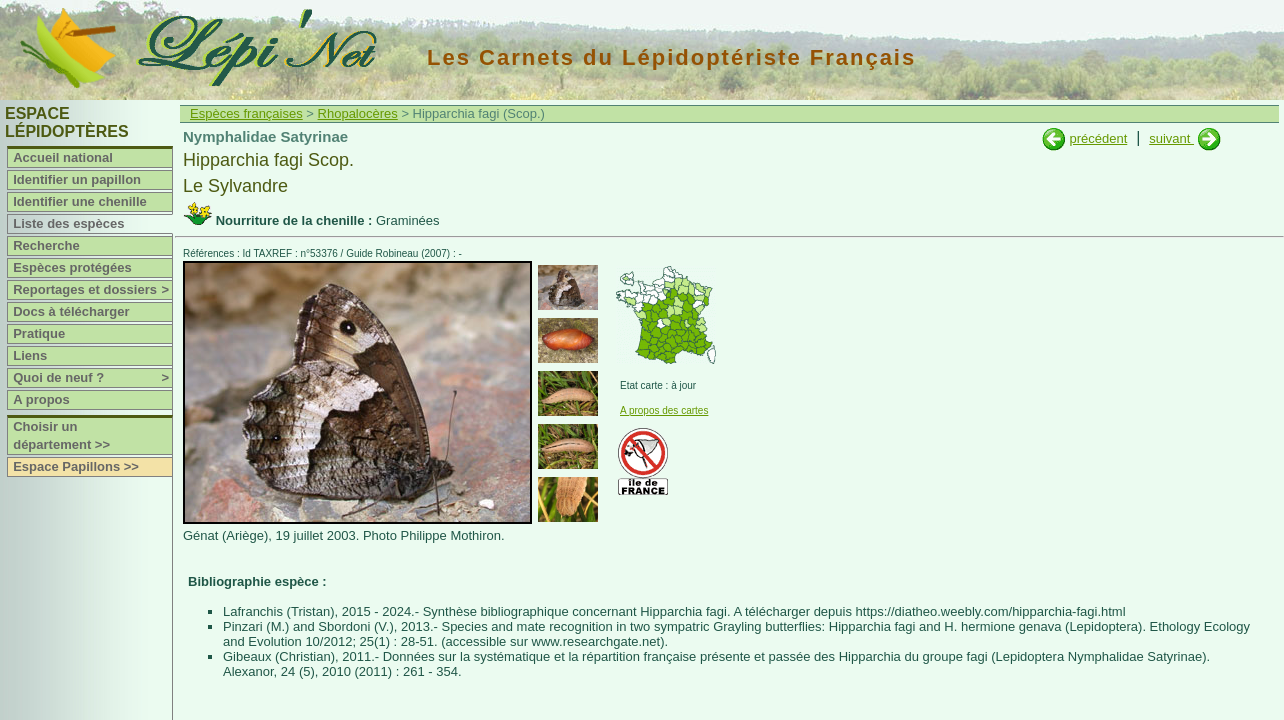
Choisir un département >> (61, 435)
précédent (1098, 138)
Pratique (39, 333)
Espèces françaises (246, 113)
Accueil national (63, 157)
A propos (41, 399)
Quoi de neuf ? (92, 378)
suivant (1171, 138)
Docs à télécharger (71, 311)
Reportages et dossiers (92, 290)
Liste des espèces (68, 223)
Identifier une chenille (80, 201)
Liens (30, 355)
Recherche (46, 245)
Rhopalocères (358, 113)
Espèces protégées (72, 267)
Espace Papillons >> (76, 466)
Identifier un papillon (77, 179)
